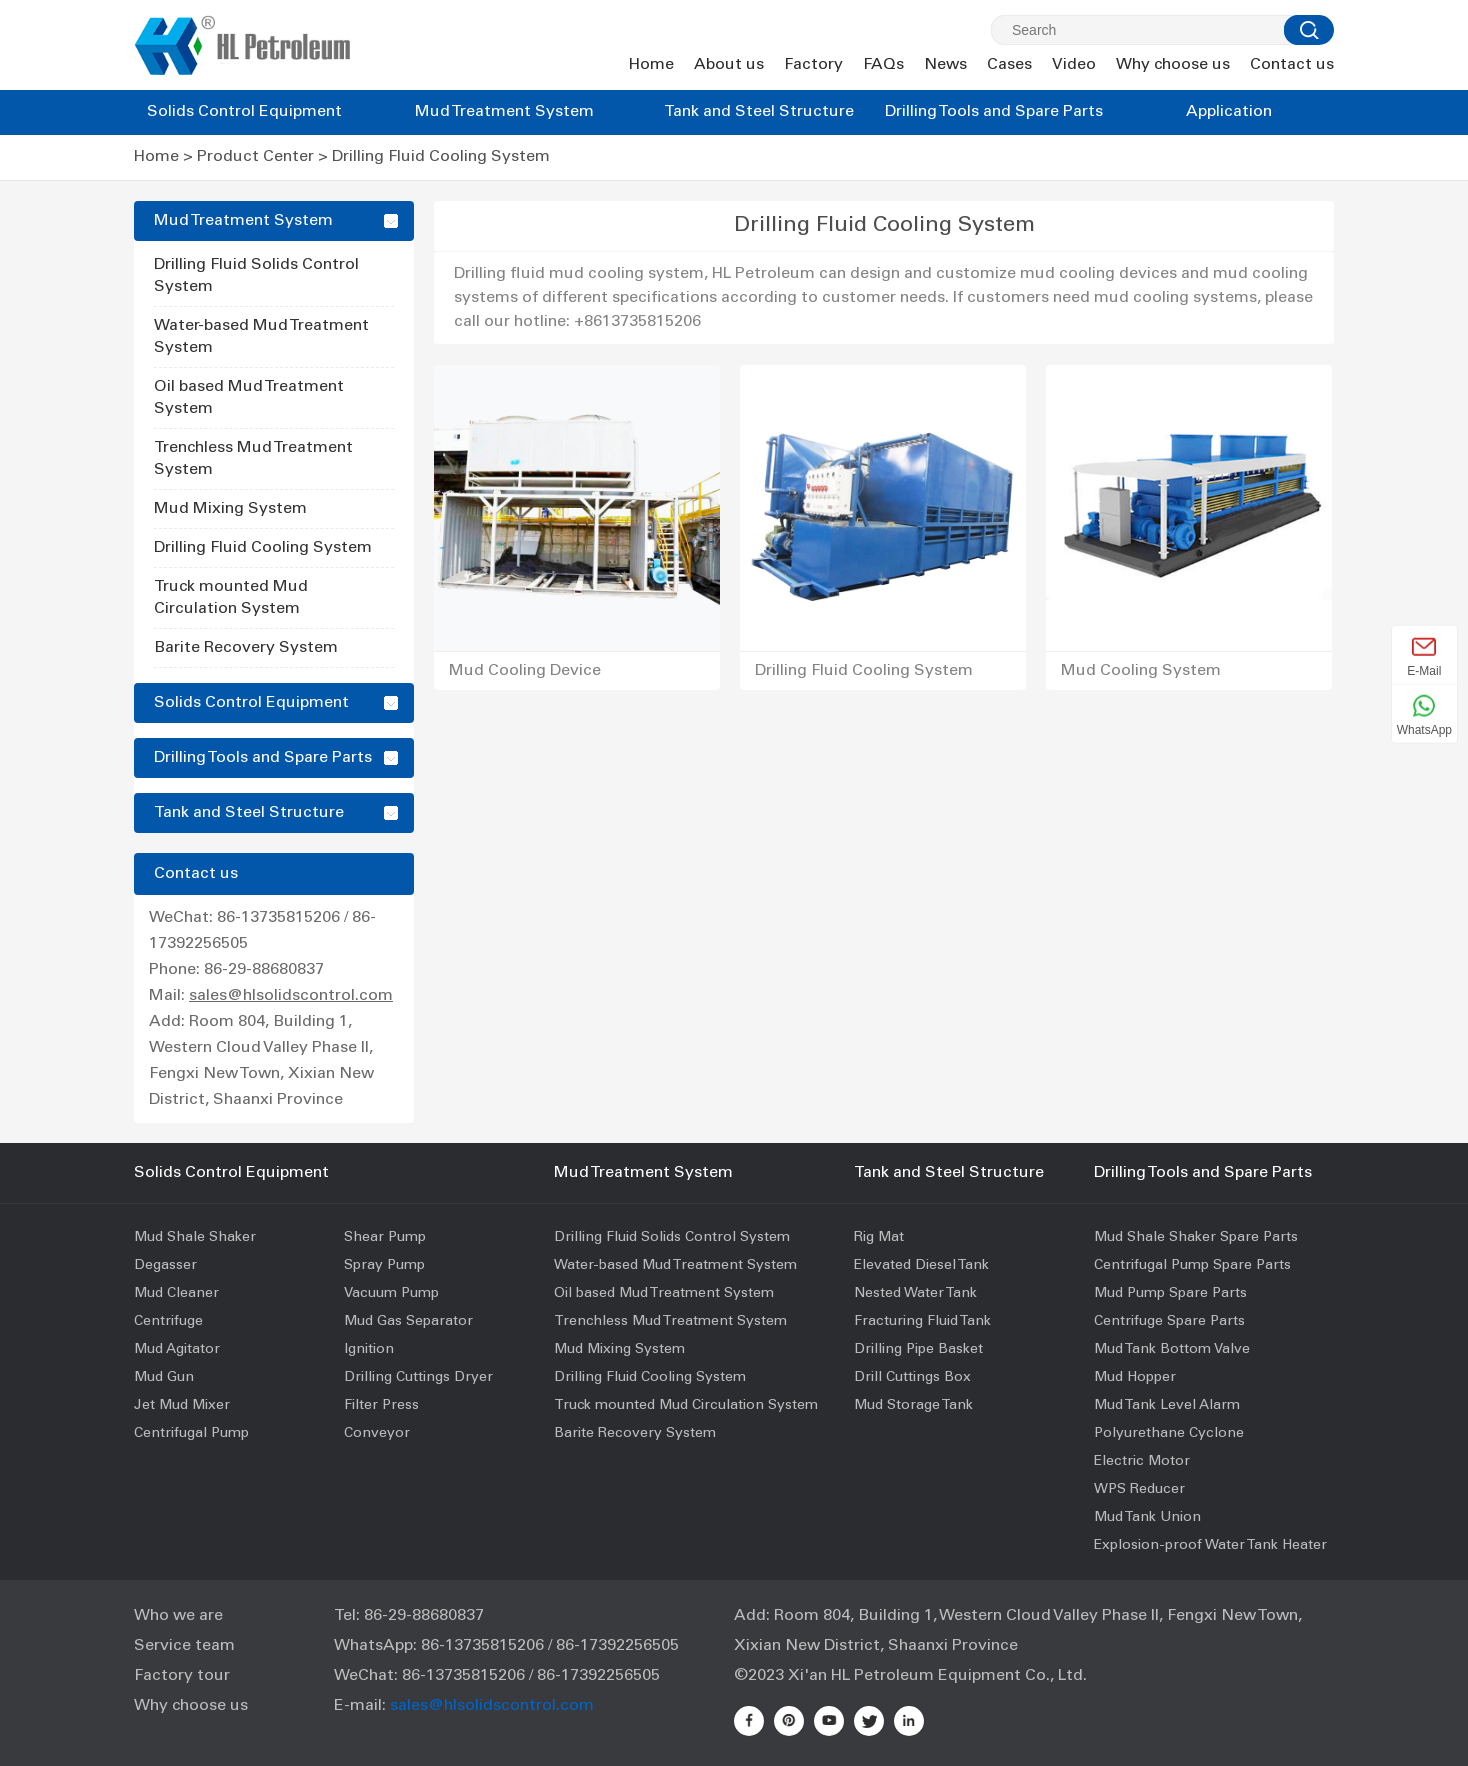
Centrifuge (168, 1322)
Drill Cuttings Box (912, 1378)
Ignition (369, 1350)
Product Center (255, 157)
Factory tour (182, 1676)
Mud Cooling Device (525, 671)
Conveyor (377, 1434)
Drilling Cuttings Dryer (418, 1378)
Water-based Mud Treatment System (675, 1266)
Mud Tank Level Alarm (1167, 1406)
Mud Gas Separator (408, 1322)
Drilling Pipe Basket (918, 1350)
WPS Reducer (1139, 1490)
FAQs (883, 65)
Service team (184, 1646)
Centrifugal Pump (191, 1434)
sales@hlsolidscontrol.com (291, 996)
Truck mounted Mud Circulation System (686, 1406)
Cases (1009, 65)
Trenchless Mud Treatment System (670, 1322)
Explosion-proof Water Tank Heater (1210, 1546)
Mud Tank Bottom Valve (1172, 1350)
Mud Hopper (1135, 1378)
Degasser (165, 1266)
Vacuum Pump (391, 1294)
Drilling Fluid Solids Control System (672, 1238)
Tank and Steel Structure (759, 112)
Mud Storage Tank (913, 1406)
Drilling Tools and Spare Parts (994, 112)
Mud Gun (164, 1378)
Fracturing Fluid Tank (922, 1322)
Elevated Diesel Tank (921, 1266)
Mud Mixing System (230, 509)
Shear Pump (385, 1238)
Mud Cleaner (176, 1294)
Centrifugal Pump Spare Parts (1192, 1266)
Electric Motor (1142, 1462)
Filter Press (381, 1406)
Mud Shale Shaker (195, 1238)
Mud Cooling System (1141, 671)
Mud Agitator (177, 1350)
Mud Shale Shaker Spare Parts (1196, 1238)
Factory (813, 65)
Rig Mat (879, 1238)
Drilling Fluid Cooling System (441, 157)
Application (1229, 112)
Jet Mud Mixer (182, 1406)
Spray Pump (384, 1266)
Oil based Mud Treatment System (664, 1294)
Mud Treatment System (504, 112)
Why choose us (1173, 65)
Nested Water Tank (915, 1294)
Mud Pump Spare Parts (1170, 1294)
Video (1074, 65)
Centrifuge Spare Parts (1169, 1322)
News (945, 65)
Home (651, 65)
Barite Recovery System (246, 648)
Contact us (1292, 65)
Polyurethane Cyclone (1169, 1434)
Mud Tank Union (1147, 1518)
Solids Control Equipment (244, 112)
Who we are (178, 1616)
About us (729, 65)
